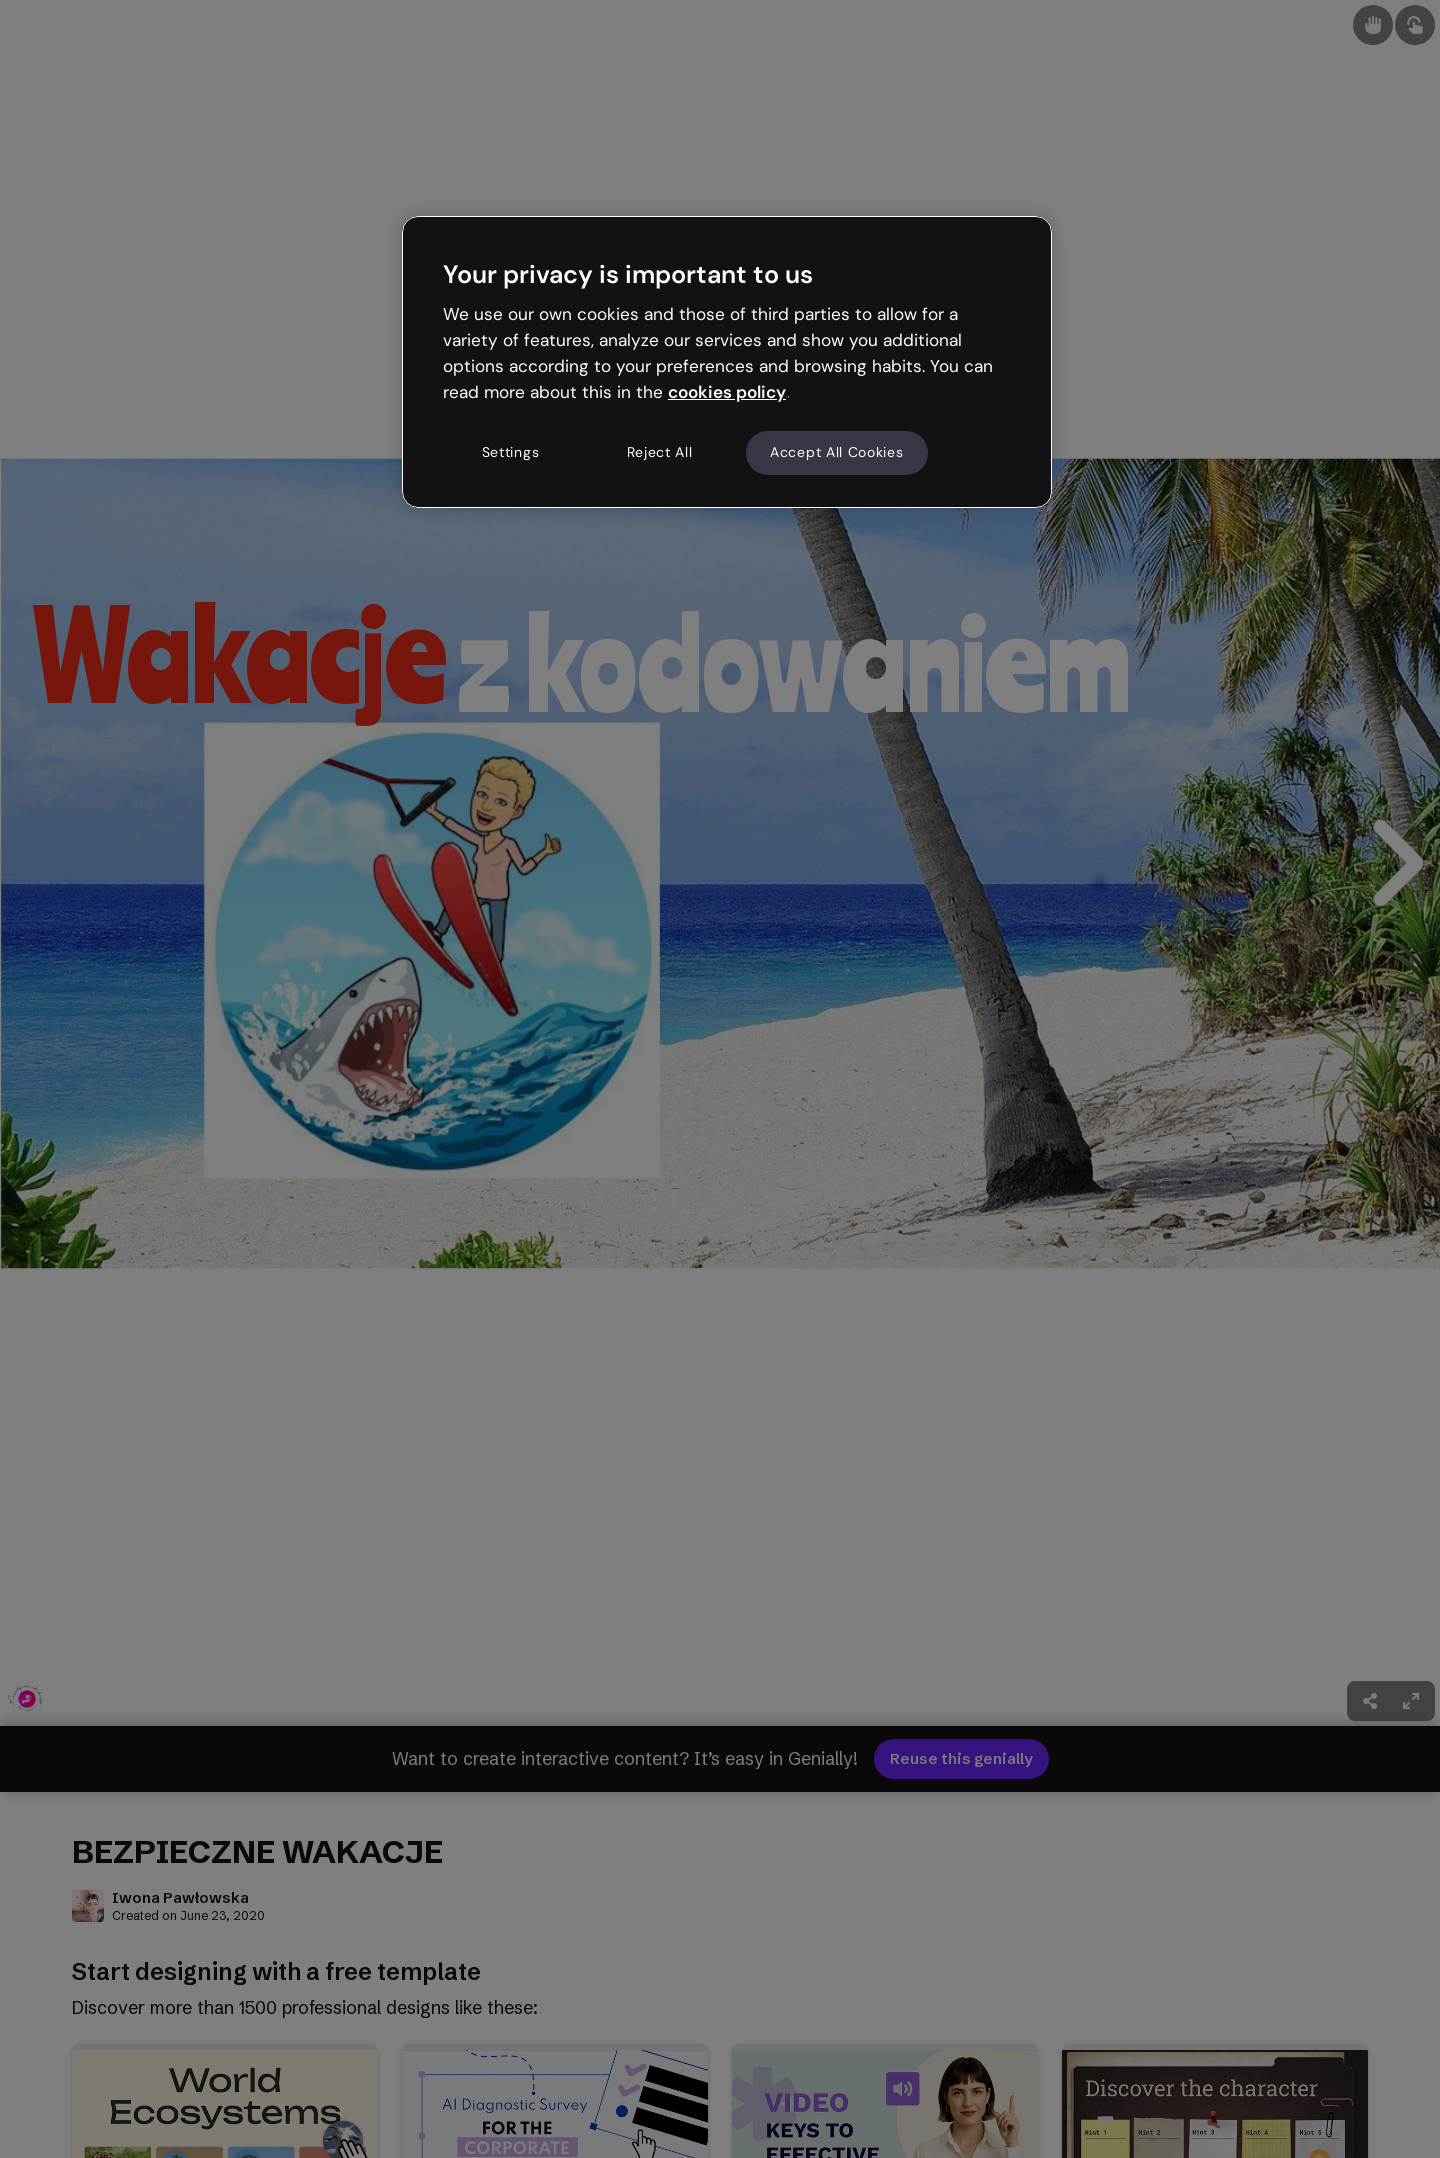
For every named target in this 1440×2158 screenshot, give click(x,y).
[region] (727, 362)
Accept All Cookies (837, 452)
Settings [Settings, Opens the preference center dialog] (511, 452)
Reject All (660, 452)
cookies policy (727, 392)
